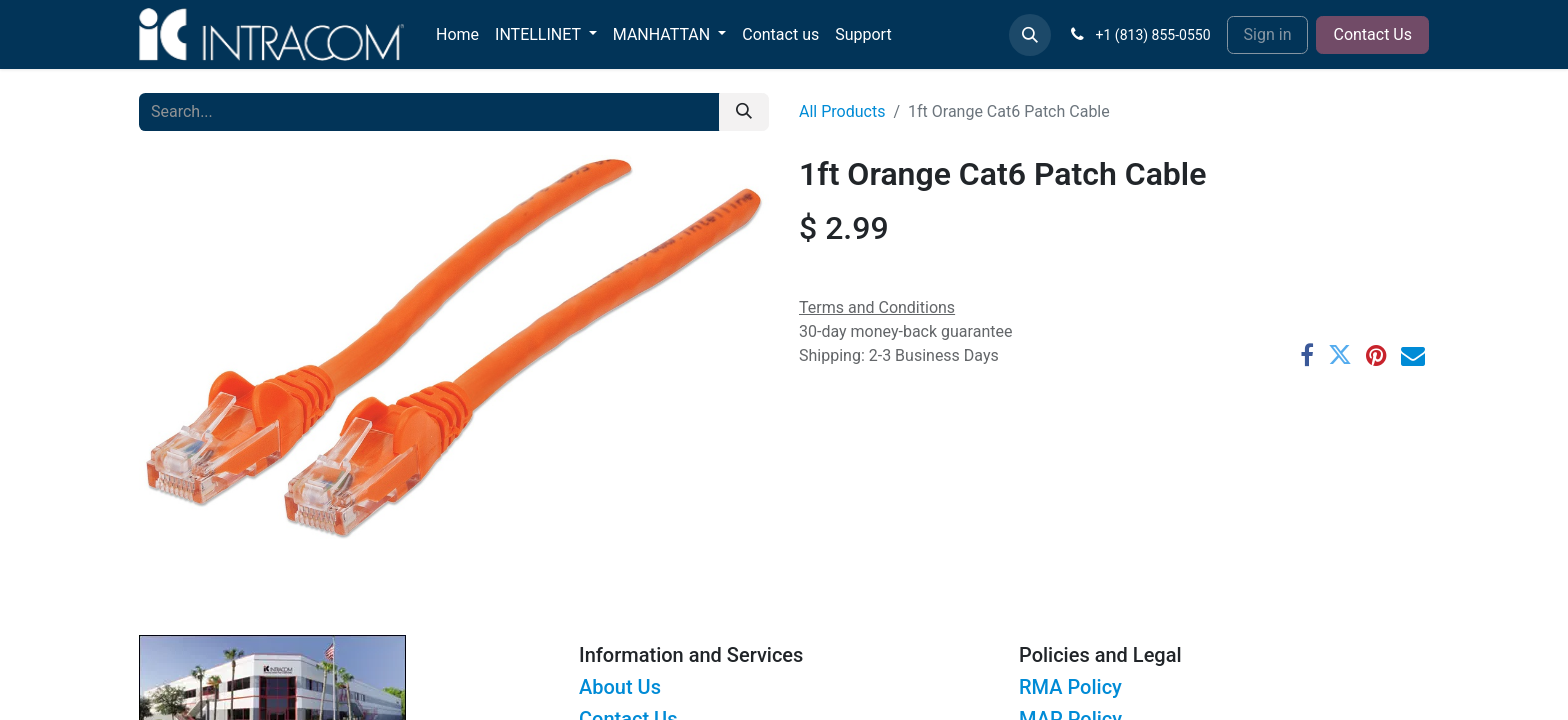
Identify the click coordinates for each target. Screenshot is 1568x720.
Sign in (1268, 34)
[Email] (1413, 355)
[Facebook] (1307, 355)
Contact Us (1372, 34)
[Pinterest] (1376, 355)
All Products (842, 111)
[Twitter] (1340, 355)
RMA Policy (1070, 687)
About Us (620, 687)
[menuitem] (457, 35)
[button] (1030, 35)
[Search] (744, 112)
